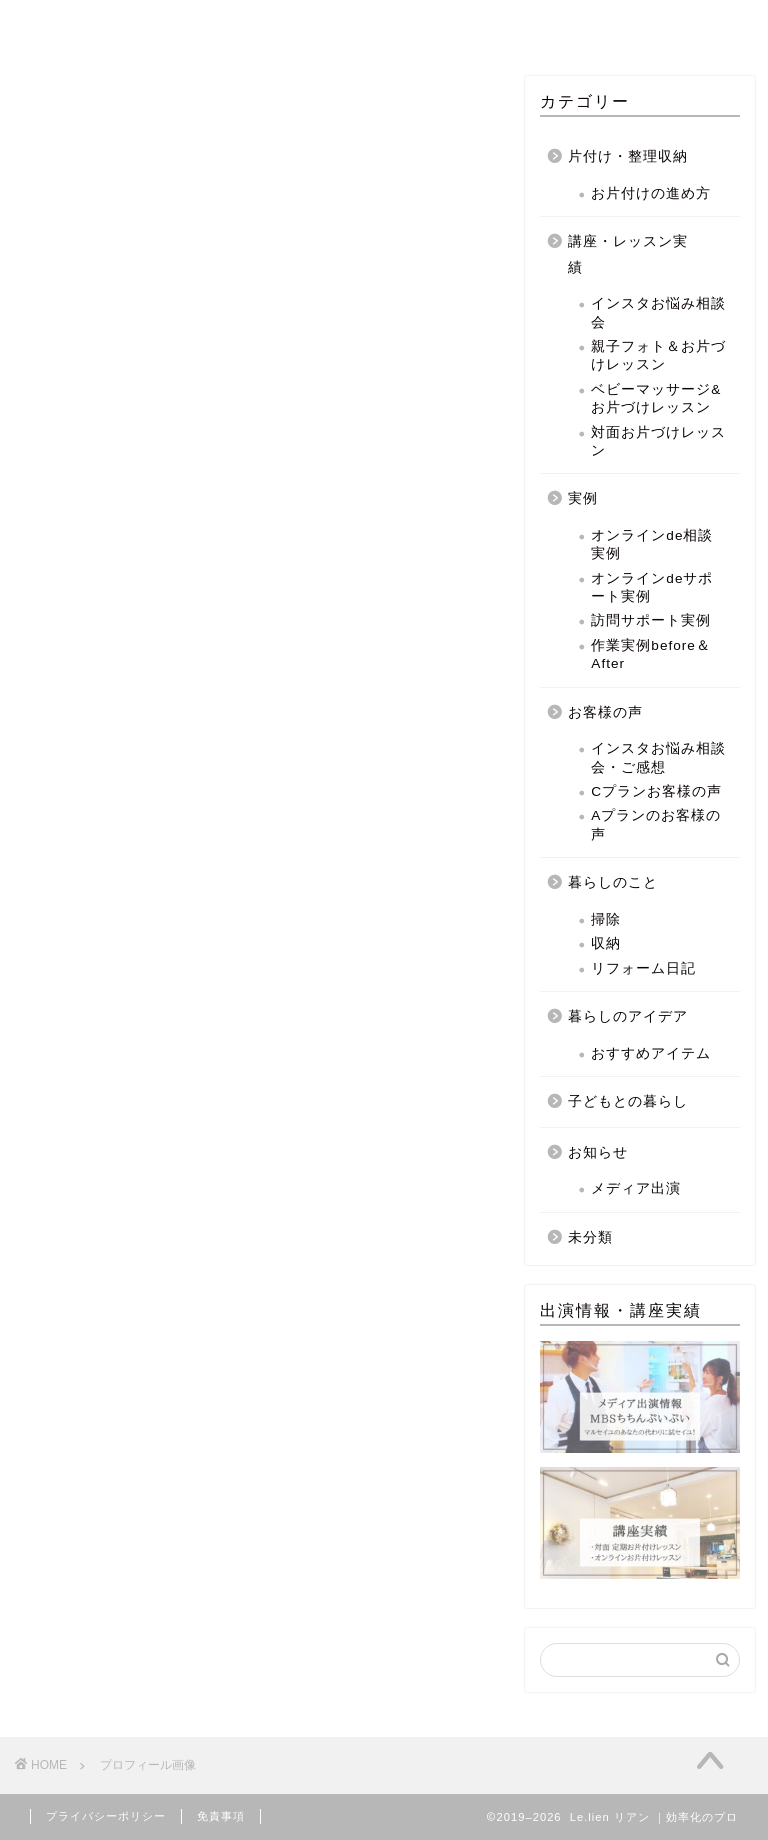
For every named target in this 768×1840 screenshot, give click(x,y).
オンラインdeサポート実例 (652, 587)
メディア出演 (636, 1188)
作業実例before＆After (651, 654)
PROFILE (500, 24)
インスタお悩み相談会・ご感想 (658, 757)
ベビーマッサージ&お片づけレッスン (656, 398)
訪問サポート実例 (651, 621)
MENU (391, 24)
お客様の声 (605, 712)
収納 (606, 943)
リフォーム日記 (643, 968)
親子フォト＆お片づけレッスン (658, 355)
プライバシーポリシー (106, 1816)
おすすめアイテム (651, 1053)
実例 (583, 498)
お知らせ (598, 1152)
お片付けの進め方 (651, 193)
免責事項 (221, 1816)
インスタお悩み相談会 (658, 312)
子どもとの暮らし (628, 1101)
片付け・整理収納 (628, 156)
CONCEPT (277, 24)
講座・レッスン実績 (628, 254)
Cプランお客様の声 (656, 791)
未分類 (590, 1237)
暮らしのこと (613, 882)
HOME (161, 24)
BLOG (608, 24)
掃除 (606, 919)
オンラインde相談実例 (652, 544)
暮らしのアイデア (628, 1016)
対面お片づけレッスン (658, 441)
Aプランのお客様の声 (656, 825)
